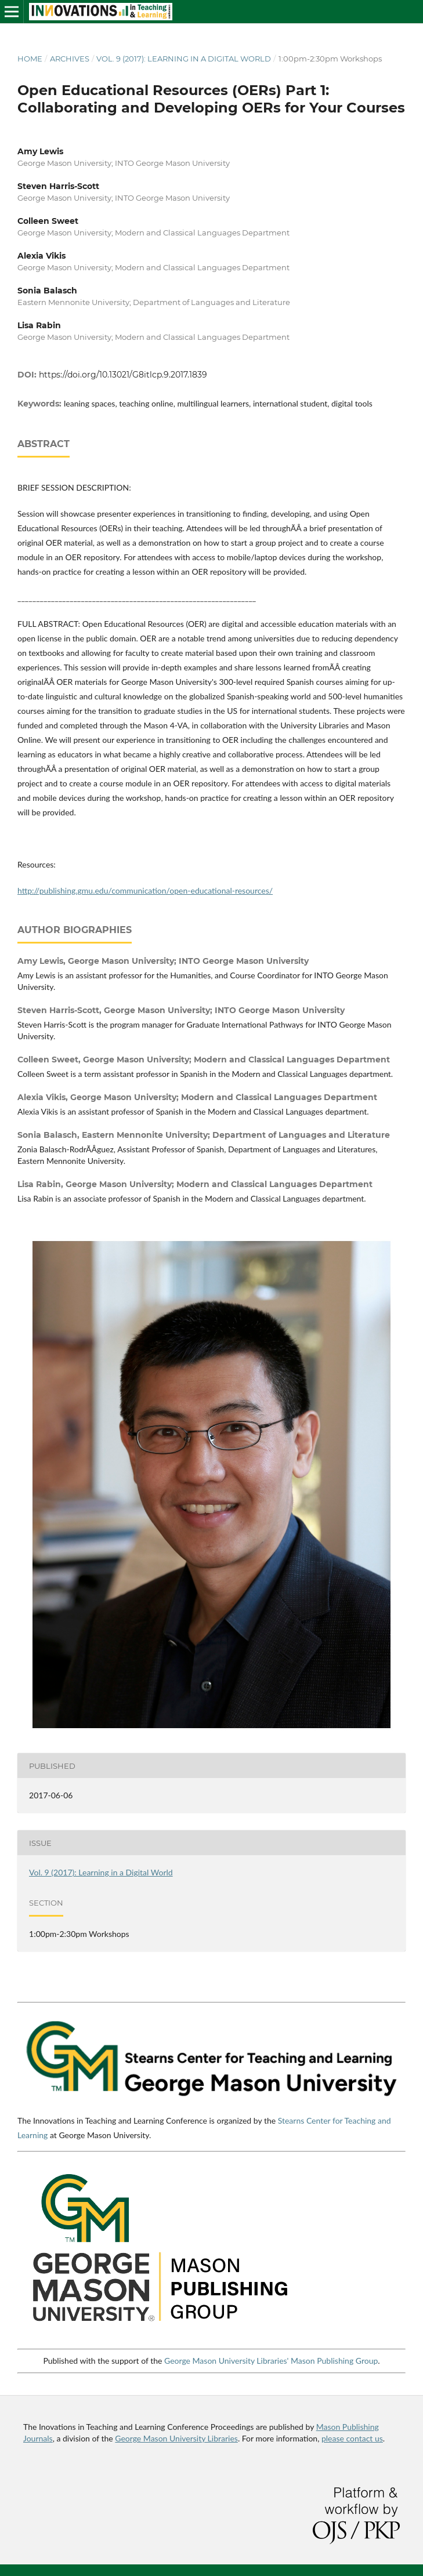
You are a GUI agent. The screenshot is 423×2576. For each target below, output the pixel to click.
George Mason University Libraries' (226, 2360)
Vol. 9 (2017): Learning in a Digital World (183, 58)
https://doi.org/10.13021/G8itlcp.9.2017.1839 (123, 374)
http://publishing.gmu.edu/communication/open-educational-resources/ (145, 890)
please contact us (352, 2438)
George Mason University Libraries (176, 2438)
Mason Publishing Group (334, 2360)
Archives (69, 58)
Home (29, 58)
